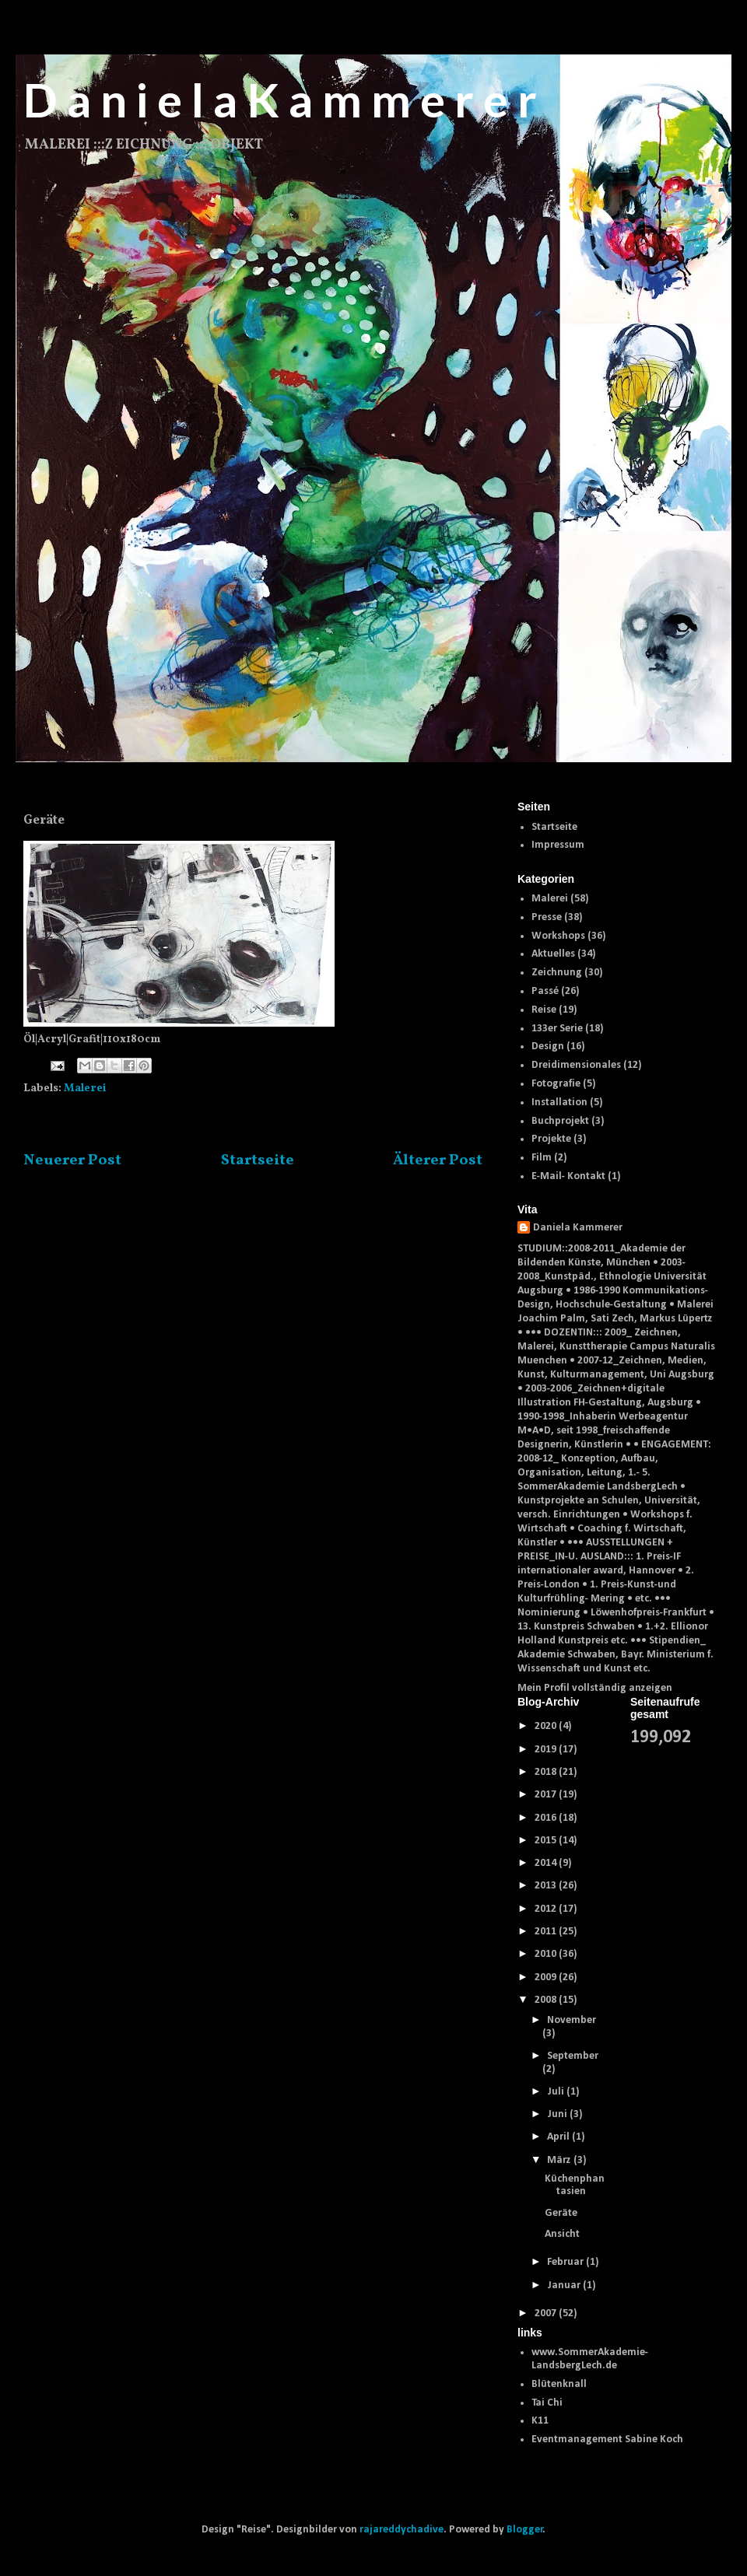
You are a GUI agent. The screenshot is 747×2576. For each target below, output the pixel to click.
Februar (566, 2262)
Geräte (561, 2213)
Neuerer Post (72, 1160)
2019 (547, 1749)
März (560, 2160)
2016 (547, 1818)
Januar (565, 2285)
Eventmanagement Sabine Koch (607, 2439)
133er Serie (557, 1028)
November (571, 2020)
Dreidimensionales (576, 1065)
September (572, 2056)
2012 (547, 1909)
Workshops (558, 936)
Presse (546, 917)
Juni (558, 2114)
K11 (540, 2421)
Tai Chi (547, 2403)
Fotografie (555, 1084)
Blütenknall (559, 2384)
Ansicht (562, 2234)
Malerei (85, 1088)
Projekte (551, 1139)
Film (541, 1158)
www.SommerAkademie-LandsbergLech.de (589, 2359)
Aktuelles (553, 954)
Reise (543, 1010)
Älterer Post (437, 1160)
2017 (547, 1795)
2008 (547, 2000)
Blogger (525, 2530)
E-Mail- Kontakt (568, 1176)
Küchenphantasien (575, 2185)
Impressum (557, 845)
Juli (556, 2092)
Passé (545, 991)
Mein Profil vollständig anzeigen (594, 1688)
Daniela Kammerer (577, 1228)
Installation (559, 1102)
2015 (547, 1840)
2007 (547, 2313)
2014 (547, 1863)
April (559, 2137)
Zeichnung (556, 972)
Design (547, 1046)
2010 (547, 1954)
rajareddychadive (401, 2530)
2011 (547, 1931)
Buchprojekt (560, 1121)
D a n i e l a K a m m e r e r (280, 100)
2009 (547, 1977)
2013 (547, 1886)
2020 (547, 1726)
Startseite (257, 1160)
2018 (547, 1772)
